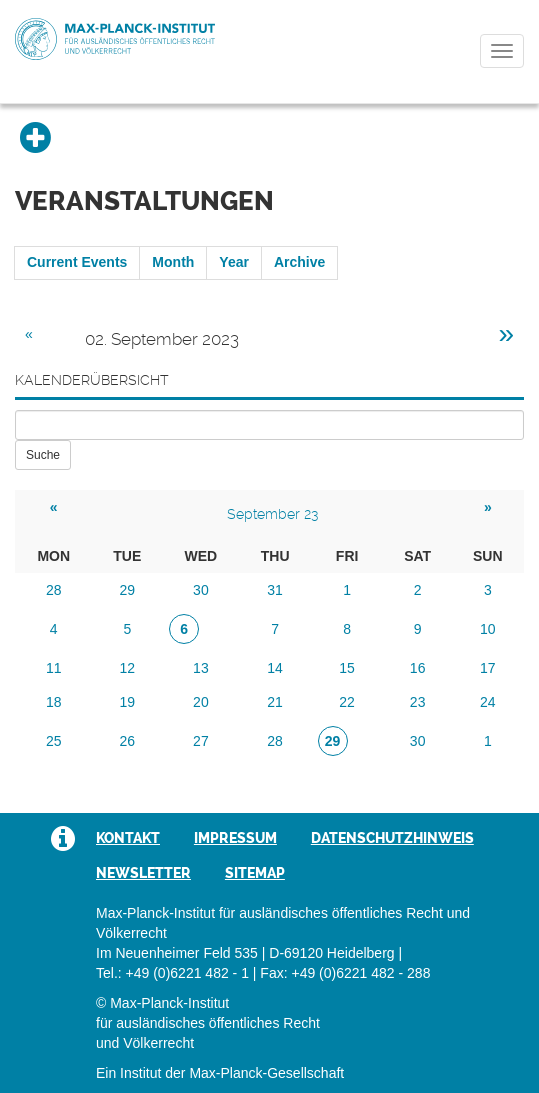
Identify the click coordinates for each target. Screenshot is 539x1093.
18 (54, 702)
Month (173, 262)
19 (128, 702)
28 (54, 590)
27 (201, 741)
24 (488, 702)
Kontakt (128, 838)
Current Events (77, 262)
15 (347, 668)
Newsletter (143, 873)
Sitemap (255, 873)
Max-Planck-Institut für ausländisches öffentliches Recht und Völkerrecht (115, 39)
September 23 (272, 514)
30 (201, 590)
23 (418, 702)
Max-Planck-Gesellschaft (266, 1073)
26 (128, 741)
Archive (299, 262)
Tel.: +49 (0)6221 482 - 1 (172, 973)
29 (128, 590)
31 (275, 590)
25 (54, 741)
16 (418, 668)
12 (128, 668)
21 (275, 702)
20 (201, 702)
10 (488, 629)
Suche (43, 455)
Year (234, 262)
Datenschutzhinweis (392, 838)
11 (54, 668)
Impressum (235, 838)
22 (347, 702)
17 (488, 668)
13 (201, 668)
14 (275, 668)
